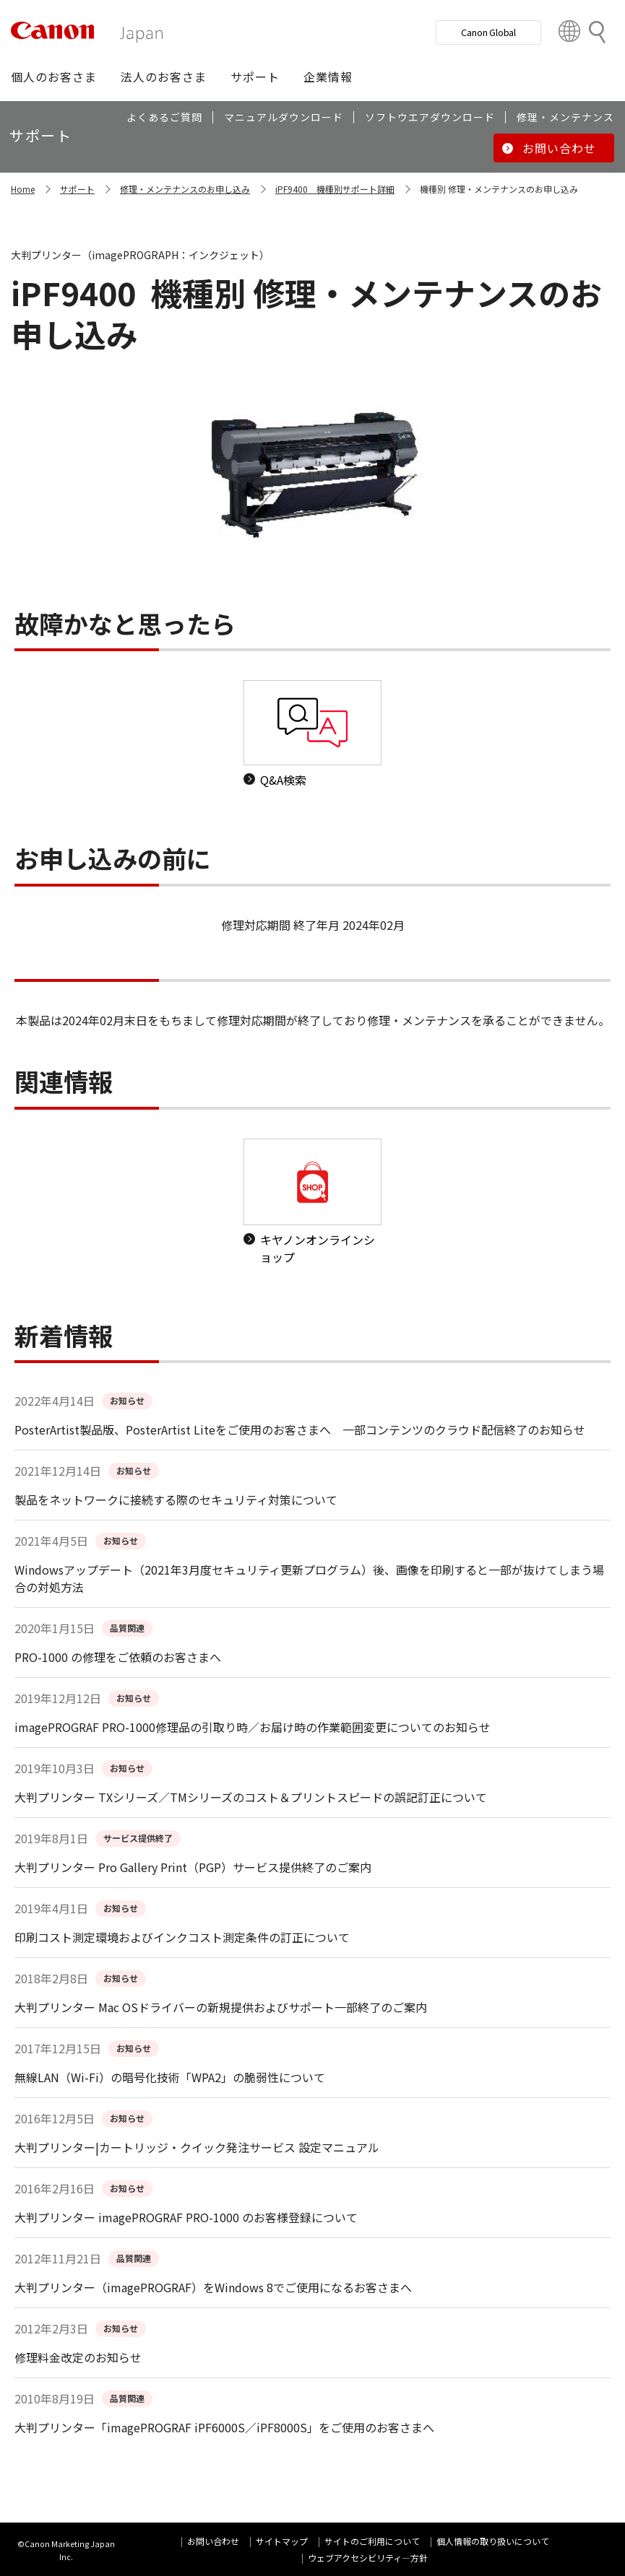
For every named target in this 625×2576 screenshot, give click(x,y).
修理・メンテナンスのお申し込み (185, 189)
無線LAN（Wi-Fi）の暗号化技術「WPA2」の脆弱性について (169, 2077)
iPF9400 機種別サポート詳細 (335, 189)
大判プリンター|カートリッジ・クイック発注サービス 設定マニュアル (196, 2147)
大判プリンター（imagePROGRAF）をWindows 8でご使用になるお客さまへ (213, 2287)
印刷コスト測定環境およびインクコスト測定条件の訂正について (182, 1937)
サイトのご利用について (372, 2541)
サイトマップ (282, 2541)
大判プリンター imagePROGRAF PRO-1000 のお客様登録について (186, 2217)
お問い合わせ (213, 2541)
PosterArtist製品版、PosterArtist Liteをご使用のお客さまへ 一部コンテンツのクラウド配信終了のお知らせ (299, 1429)
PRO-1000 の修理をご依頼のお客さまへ (117, 1657)
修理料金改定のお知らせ (78, 2357)
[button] (54, 76)
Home (23, 189)
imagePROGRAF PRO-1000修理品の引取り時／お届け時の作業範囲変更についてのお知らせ (252, 1727)
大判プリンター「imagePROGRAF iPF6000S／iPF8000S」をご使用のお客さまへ (224, 2427)
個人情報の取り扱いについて (492, 2541)
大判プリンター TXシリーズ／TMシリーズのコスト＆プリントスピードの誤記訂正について (250, 1797)
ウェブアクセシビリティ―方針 (368, 2557)
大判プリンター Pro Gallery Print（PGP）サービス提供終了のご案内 (192, 1867)
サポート (77, 189)
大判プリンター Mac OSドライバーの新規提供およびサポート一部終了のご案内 (220, 2007)
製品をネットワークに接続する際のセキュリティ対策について (175, 1499)
